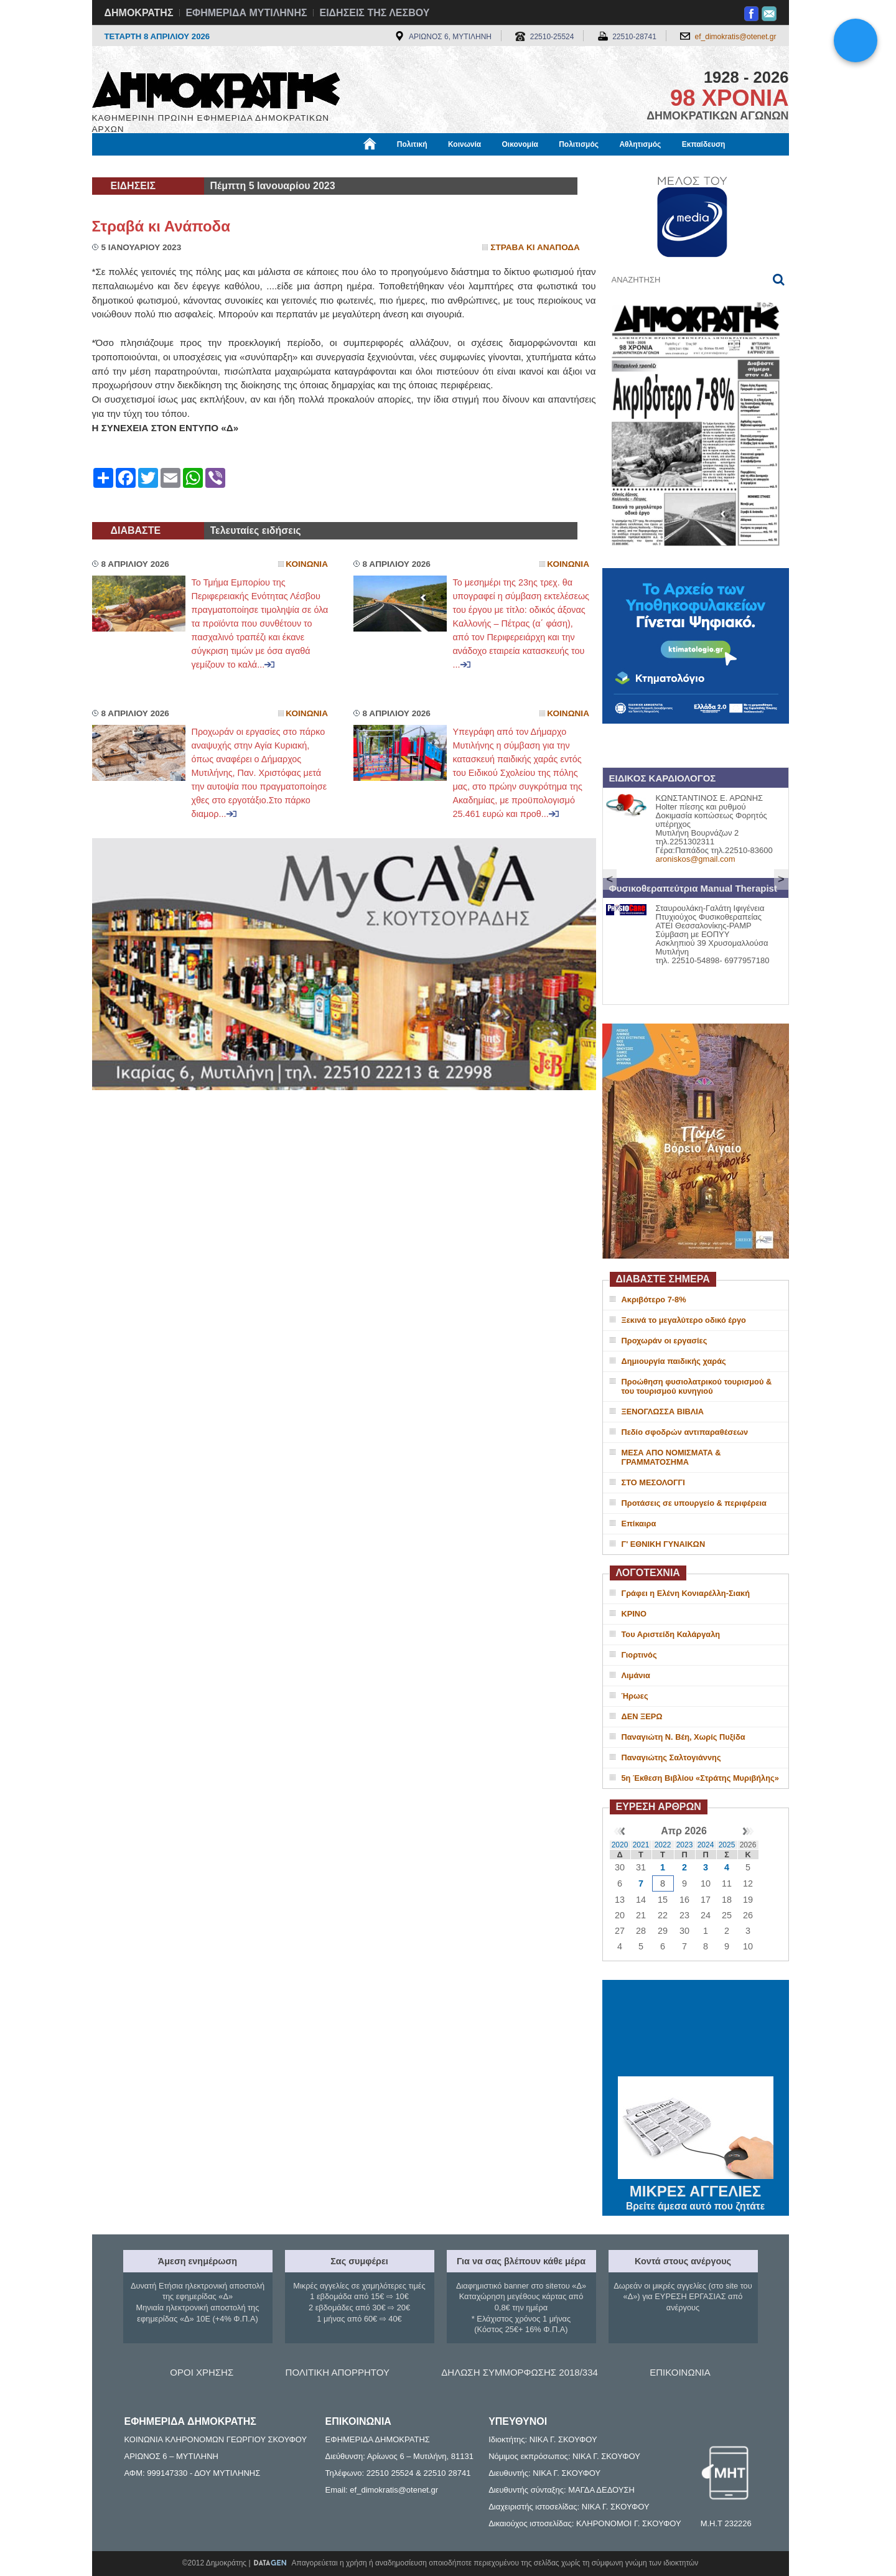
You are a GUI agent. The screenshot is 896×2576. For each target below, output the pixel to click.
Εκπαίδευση (704, 144)
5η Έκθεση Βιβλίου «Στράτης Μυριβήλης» (700, 1778)
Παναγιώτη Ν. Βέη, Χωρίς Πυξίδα (683, 1737)
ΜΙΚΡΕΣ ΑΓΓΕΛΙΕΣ (695, 2189)
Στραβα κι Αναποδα (535, 247)
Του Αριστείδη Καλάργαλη (671, 1634)
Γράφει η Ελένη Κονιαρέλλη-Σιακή (686, 1593)
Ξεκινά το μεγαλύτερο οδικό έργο (684, 1320)
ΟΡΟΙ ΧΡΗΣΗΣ (201, 2372)
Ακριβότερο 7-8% (654, 1299)
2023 (684, 1845)
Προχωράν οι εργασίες (664, 1340)
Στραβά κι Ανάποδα (161, 226)
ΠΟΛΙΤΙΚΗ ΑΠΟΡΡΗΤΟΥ (338, 2372)
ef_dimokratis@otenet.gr (736, 36)
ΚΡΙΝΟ (634, 1613)
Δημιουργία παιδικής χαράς (674, 1361)
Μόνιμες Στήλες (128, 166)
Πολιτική (412, 144)
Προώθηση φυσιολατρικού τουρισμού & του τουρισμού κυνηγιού (697, 1386)
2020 (620, 1845)
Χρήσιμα (349, 166)
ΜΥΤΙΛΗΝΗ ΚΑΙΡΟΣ (695, 2029)
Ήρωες (635, 1696)
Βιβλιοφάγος (250, 166)
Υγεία (303, 166)
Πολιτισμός (579, 144)
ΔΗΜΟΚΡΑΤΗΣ (139, 12)
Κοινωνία (464, 144)
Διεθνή (396, 166)
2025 (727, 1845)
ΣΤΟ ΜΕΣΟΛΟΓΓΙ (653, 1482)
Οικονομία (520, 144)
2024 (706, 1845)
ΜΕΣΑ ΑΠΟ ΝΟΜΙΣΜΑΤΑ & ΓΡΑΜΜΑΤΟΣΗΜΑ (671, 1457)
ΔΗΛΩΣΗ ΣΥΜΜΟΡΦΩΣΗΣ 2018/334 (519, 2372)
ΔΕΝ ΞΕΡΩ (642, 1716)
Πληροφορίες (453, 166)
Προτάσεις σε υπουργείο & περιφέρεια (694, 1503)
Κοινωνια (307, 564)
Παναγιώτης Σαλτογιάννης (671, 1757)
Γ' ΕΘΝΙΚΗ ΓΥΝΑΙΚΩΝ (664, 1544)
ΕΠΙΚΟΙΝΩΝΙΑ (680, 2372)
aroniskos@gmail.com (695, 859)
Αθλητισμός (640, 144)
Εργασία (192, 166)
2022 (663, 1845)
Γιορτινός (639, 1654)
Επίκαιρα (639, 1523)
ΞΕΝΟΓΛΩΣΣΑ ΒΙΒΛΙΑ (663, 1411)
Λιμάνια (636, 1675)
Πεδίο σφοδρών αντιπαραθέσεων (685, 1432)
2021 (641, 1845)
